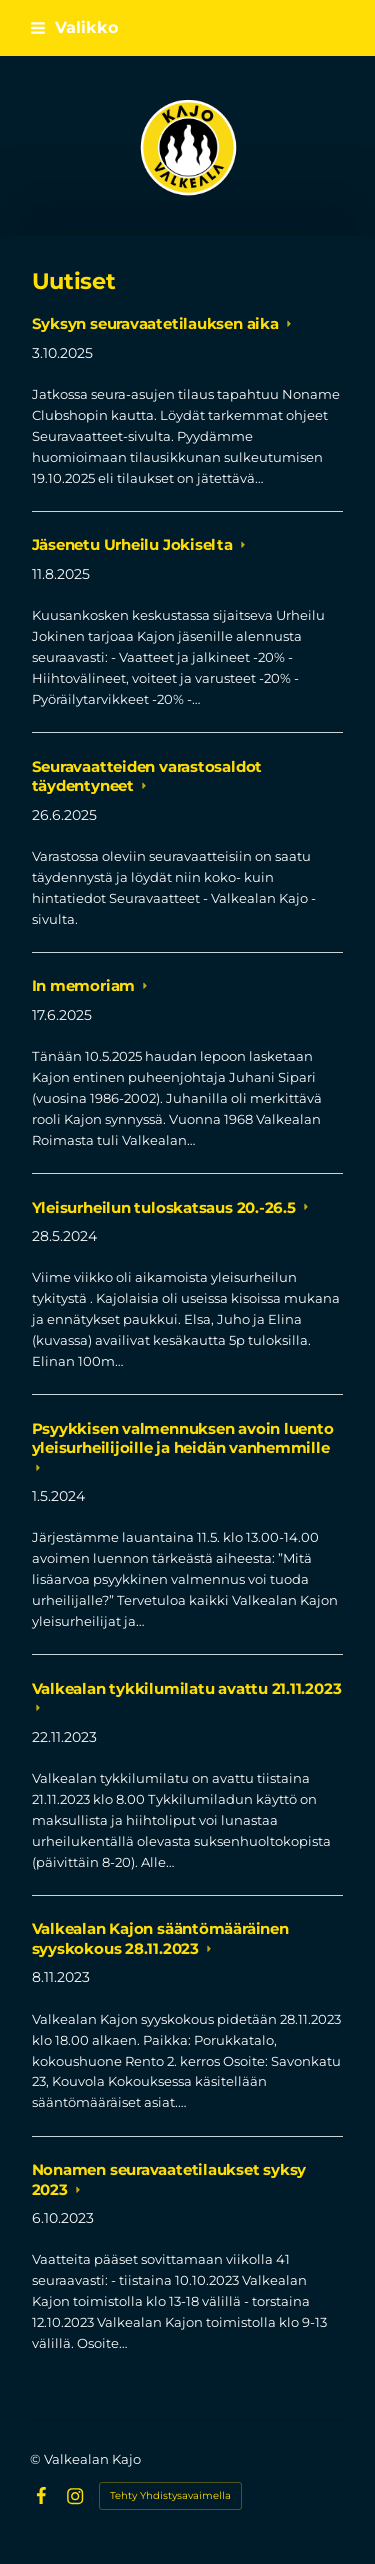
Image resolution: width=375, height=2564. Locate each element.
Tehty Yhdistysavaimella (170, 2495)
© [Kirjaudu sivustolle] (37, 2459)
